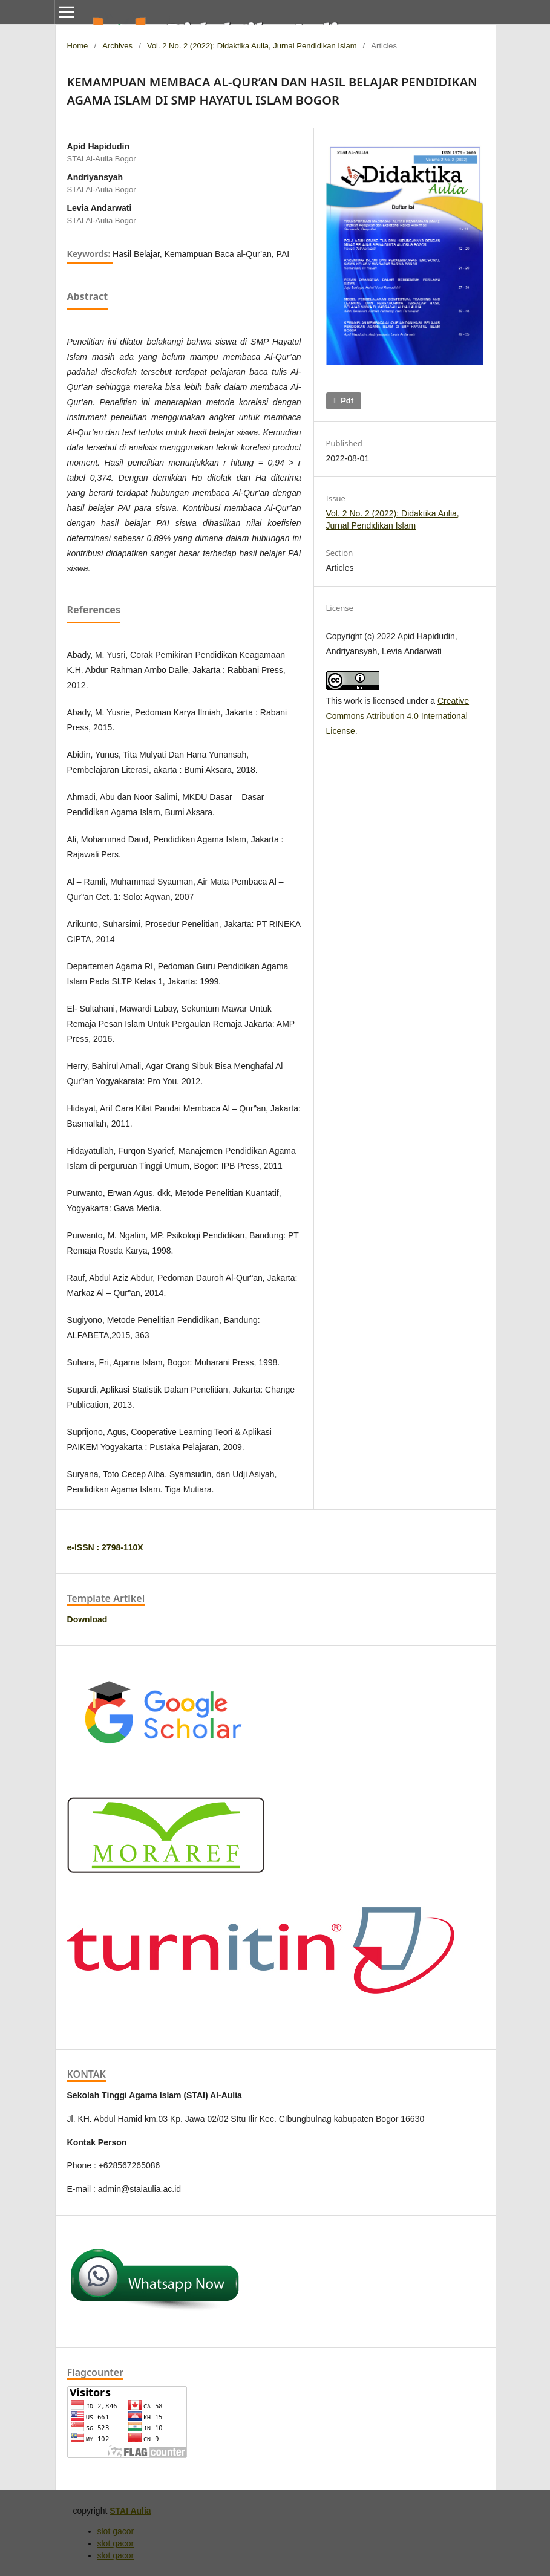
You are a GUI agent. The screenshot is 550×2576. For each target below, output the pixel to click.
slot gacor (115, 2531)
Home (77, 45)
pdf (346, 400)
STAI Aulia (130, 2511)
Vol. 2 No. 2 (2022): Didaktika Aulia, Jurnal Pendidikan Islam (252, 45)
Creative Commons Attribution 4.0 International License (398, 716)
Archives (117, 45)
